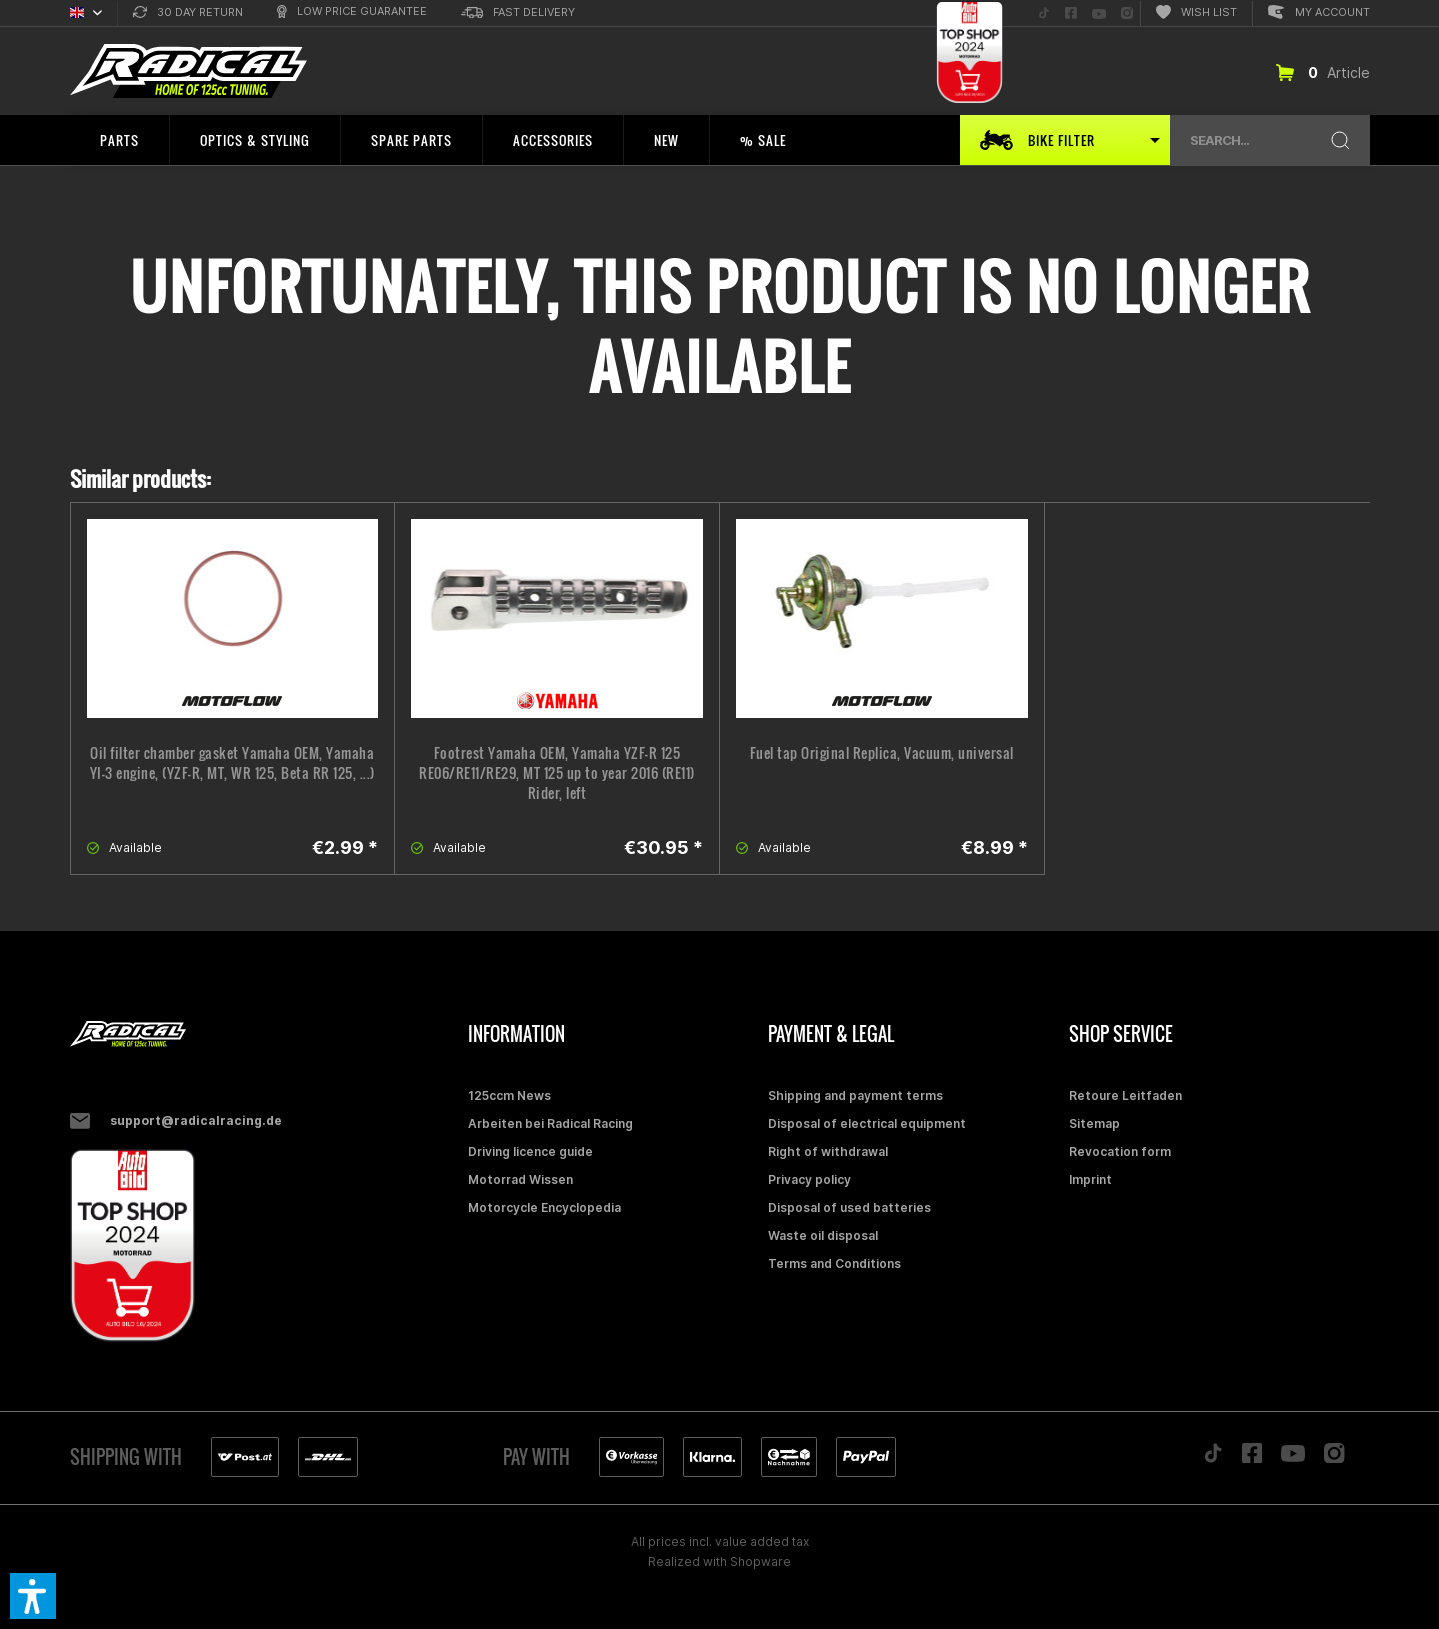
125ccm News (509, 1095)
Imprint (1090, 1179)
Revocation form (1120, 1151)
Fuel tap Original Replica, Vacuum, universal (882, 753)
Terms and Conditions (834, 1263)
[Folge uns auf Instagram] (1127, 13)
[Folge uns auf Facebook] (1071, 13)
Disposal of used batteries (849, 1207)
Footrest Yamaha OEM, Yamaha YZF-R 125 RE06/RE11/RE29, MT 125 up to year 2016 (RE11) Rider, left (557, 773)
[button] (33, 1596)
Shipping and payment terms (855, 1095)
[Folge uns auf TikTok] (1044, 13)
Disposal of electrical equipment (867, 1123)
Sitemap (1094, 1123)
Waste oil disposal (823, 1235)
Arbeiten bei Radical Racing (550, 1123)
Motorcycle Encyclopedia (544, 1207)
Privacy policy (809, 1179)
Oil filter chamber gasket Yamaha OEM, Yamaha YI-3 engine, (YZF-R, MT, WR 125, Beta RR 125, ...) (232, 763)
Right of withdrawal (828, 1151)
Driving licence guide (530, 1151)
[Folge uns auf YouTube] (1099, 13)
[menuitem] (188, 13)
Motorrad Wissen (520, 1179)
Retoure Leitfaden (1125, 1095)
